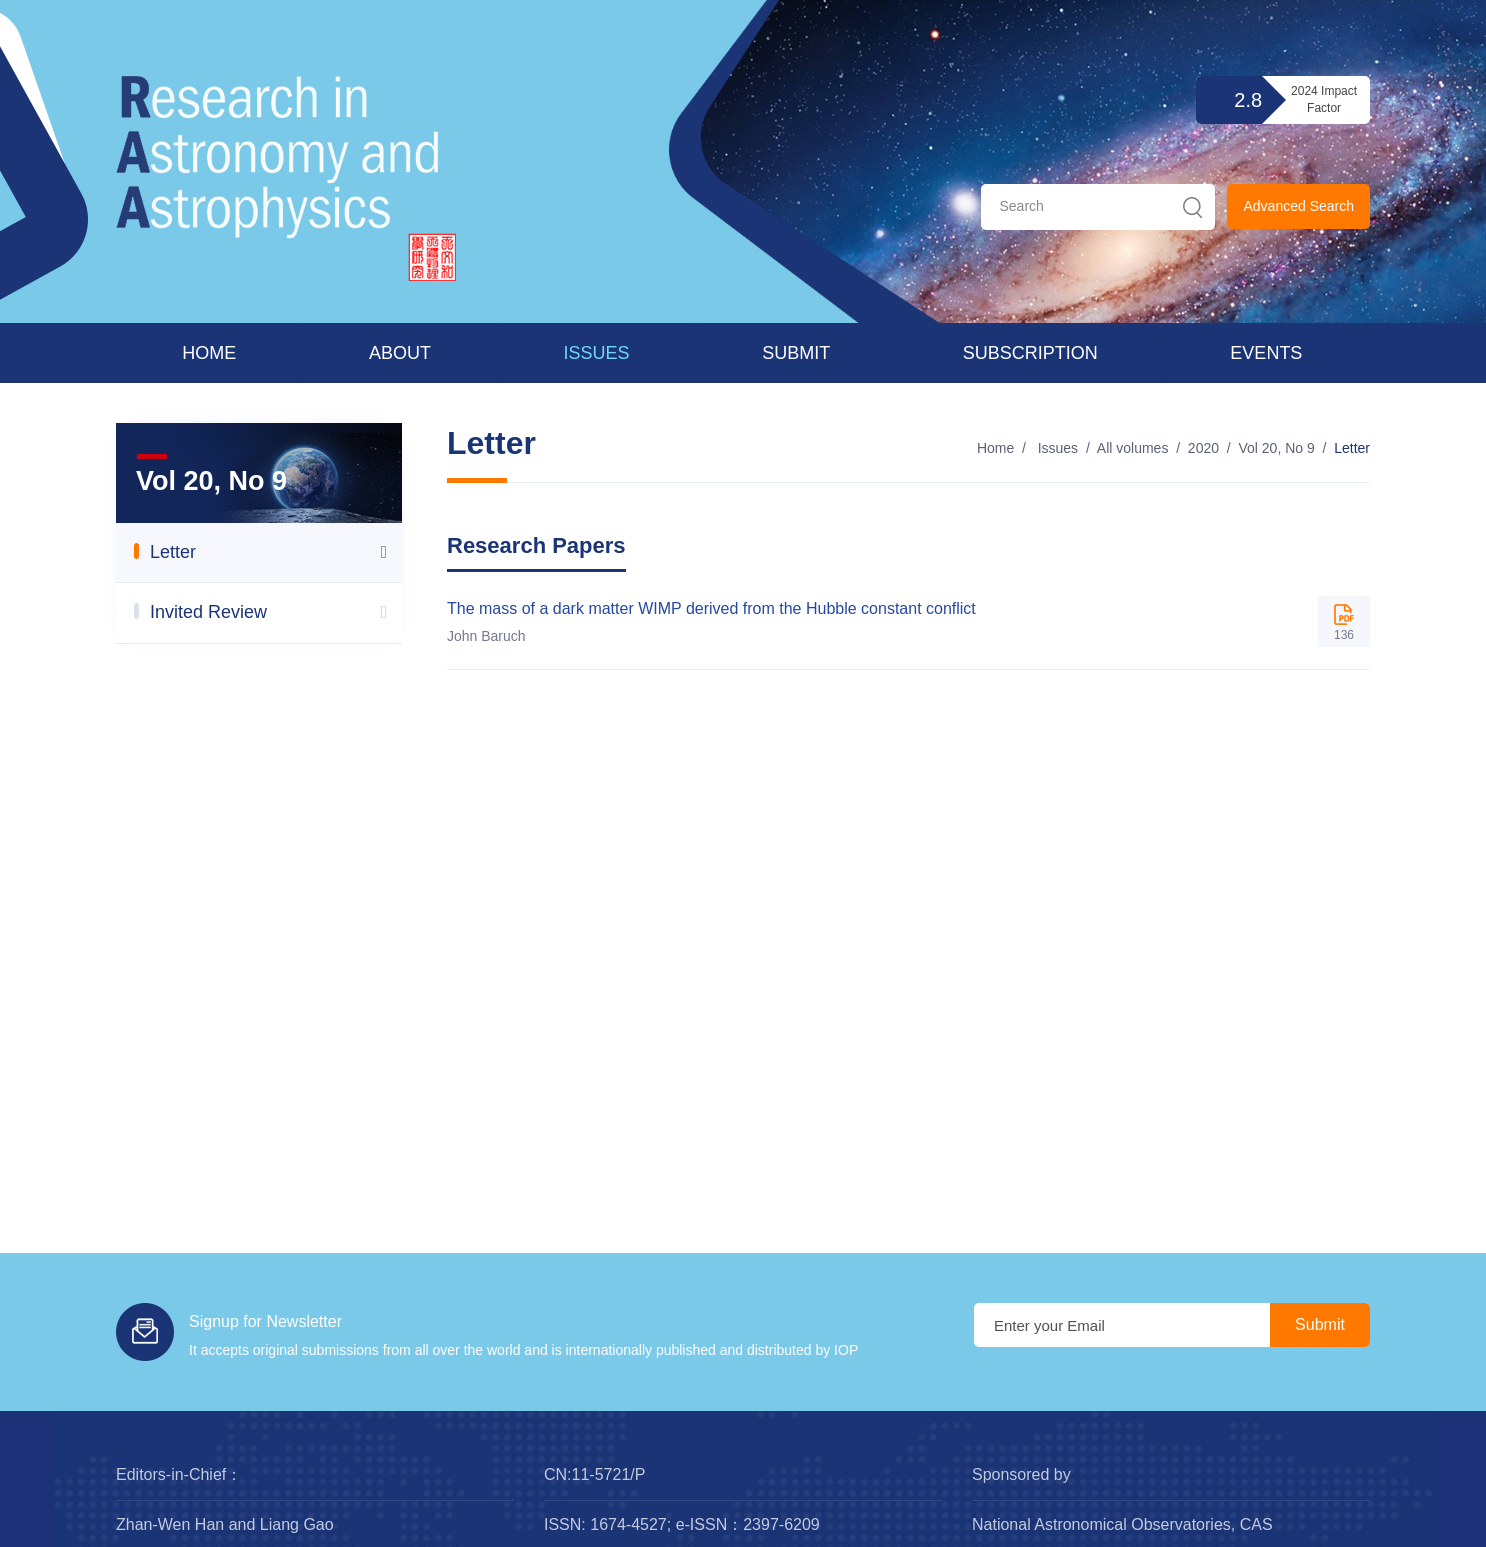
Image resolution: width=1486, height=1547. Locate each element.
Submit (796, 353)
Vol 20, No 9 (1276, 448)
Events (1266, 353)
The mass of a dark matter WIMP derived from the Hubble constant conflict (711, 608)
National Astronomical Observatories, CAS (1122, 1524)
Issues (597, 353)
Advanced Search (1298, 206)
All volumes (1133, 448)
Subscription (1030, 353)
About (400, 353)
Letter (1352, 448)
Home (209, 353)
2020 (1203, 448)
